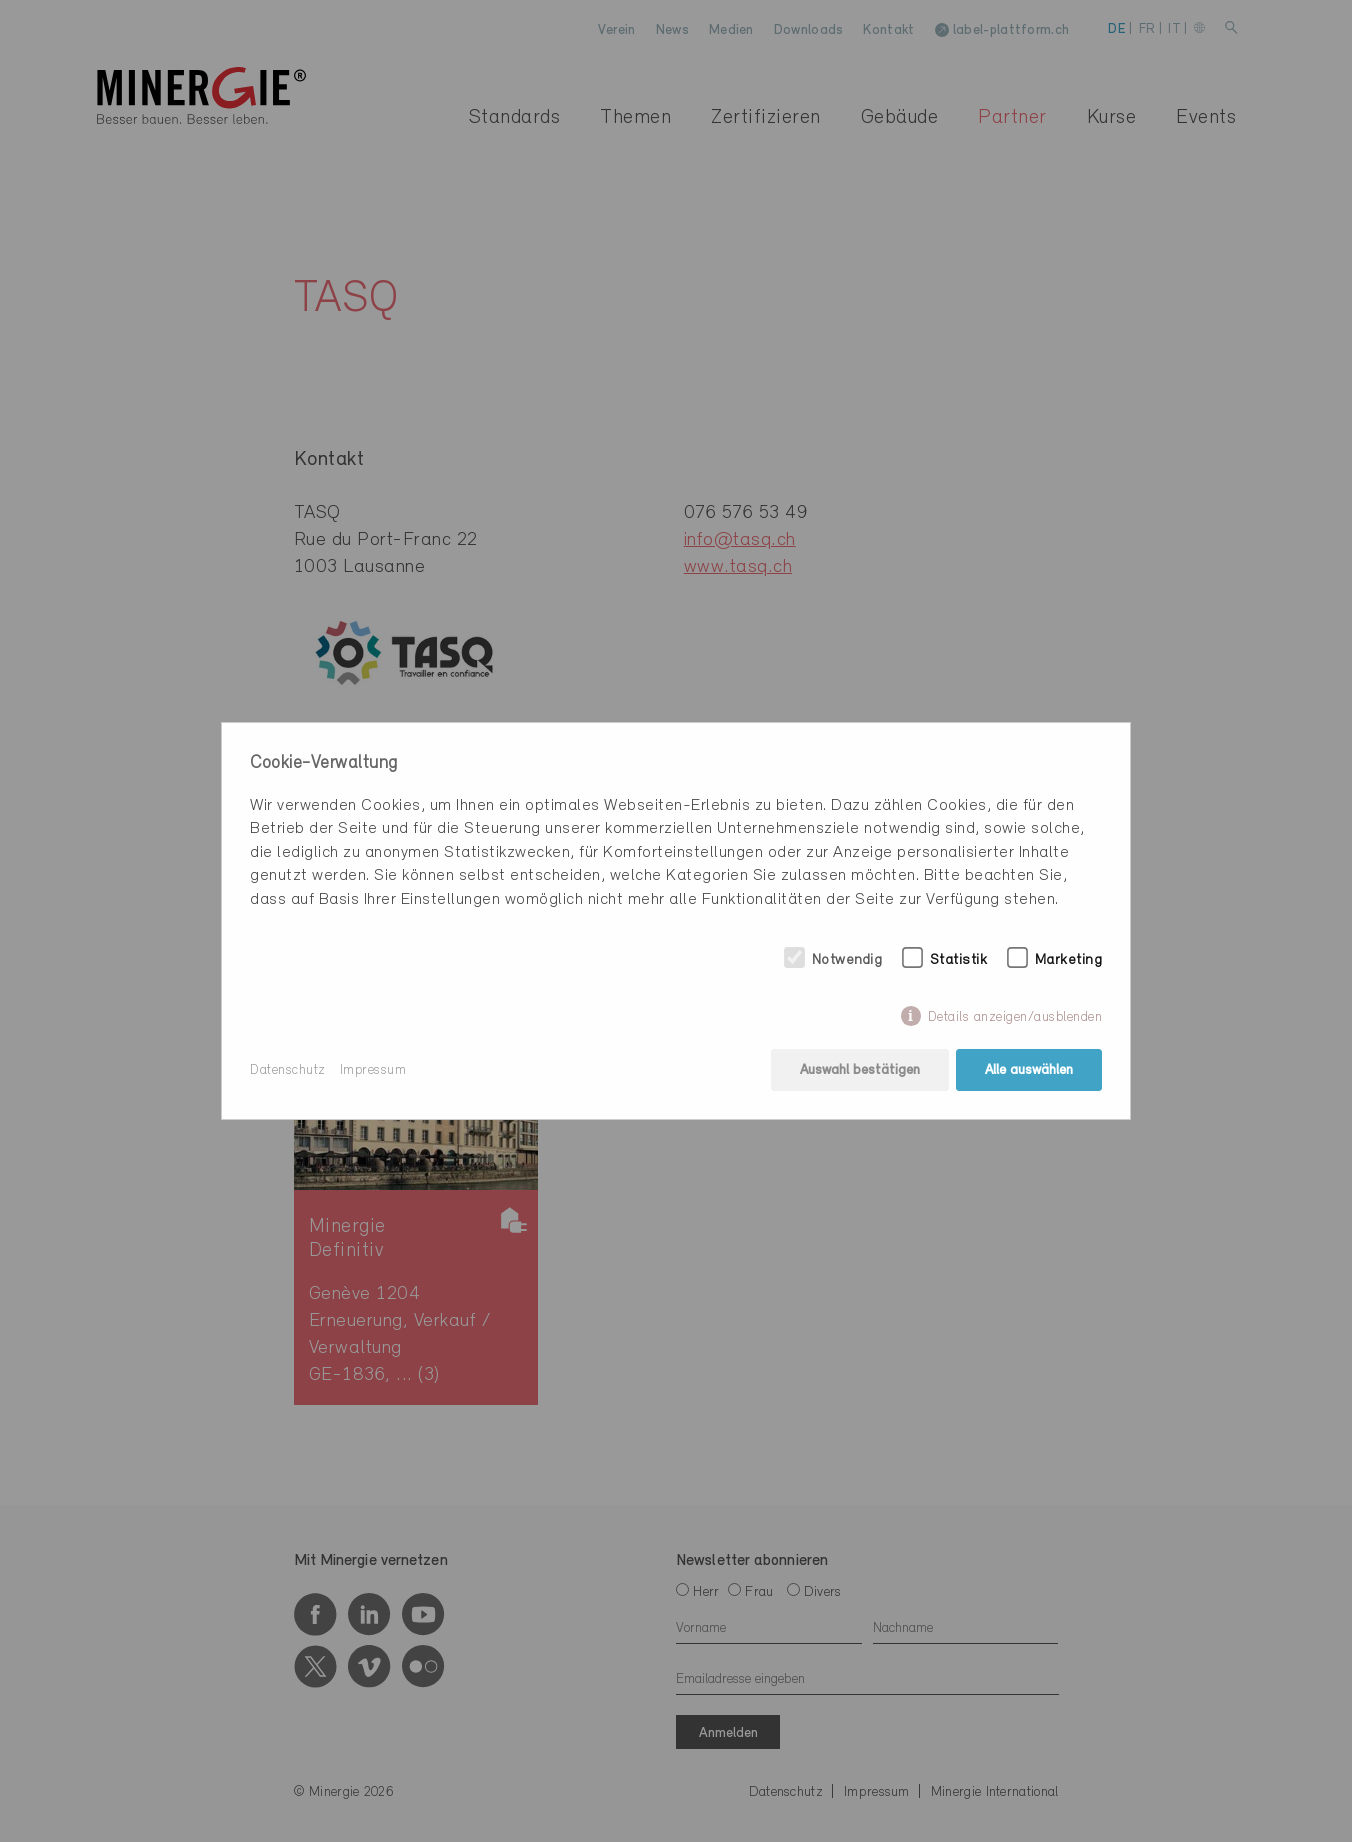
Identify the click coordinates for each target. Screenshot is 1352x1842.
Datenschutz (288, 1070)
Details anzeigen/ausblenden (1015, 1017)
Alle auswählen (1029, 1070)
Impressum (373, 1070)
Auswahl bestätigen (860, 1070)
